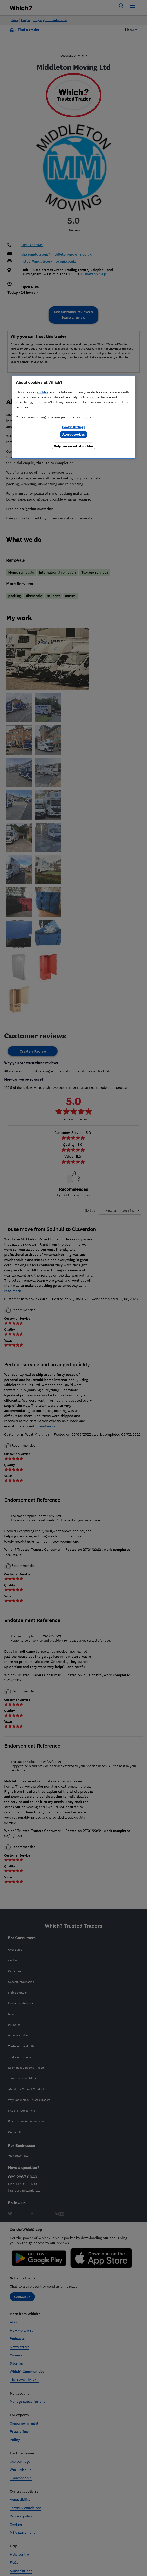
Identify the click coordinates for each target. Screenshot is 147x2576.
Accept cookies (73, 434)
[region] (73, 417)
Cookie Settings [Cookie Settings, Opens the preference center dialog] (73, 427)
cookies (42, 392)
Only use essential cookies (73, 446)
